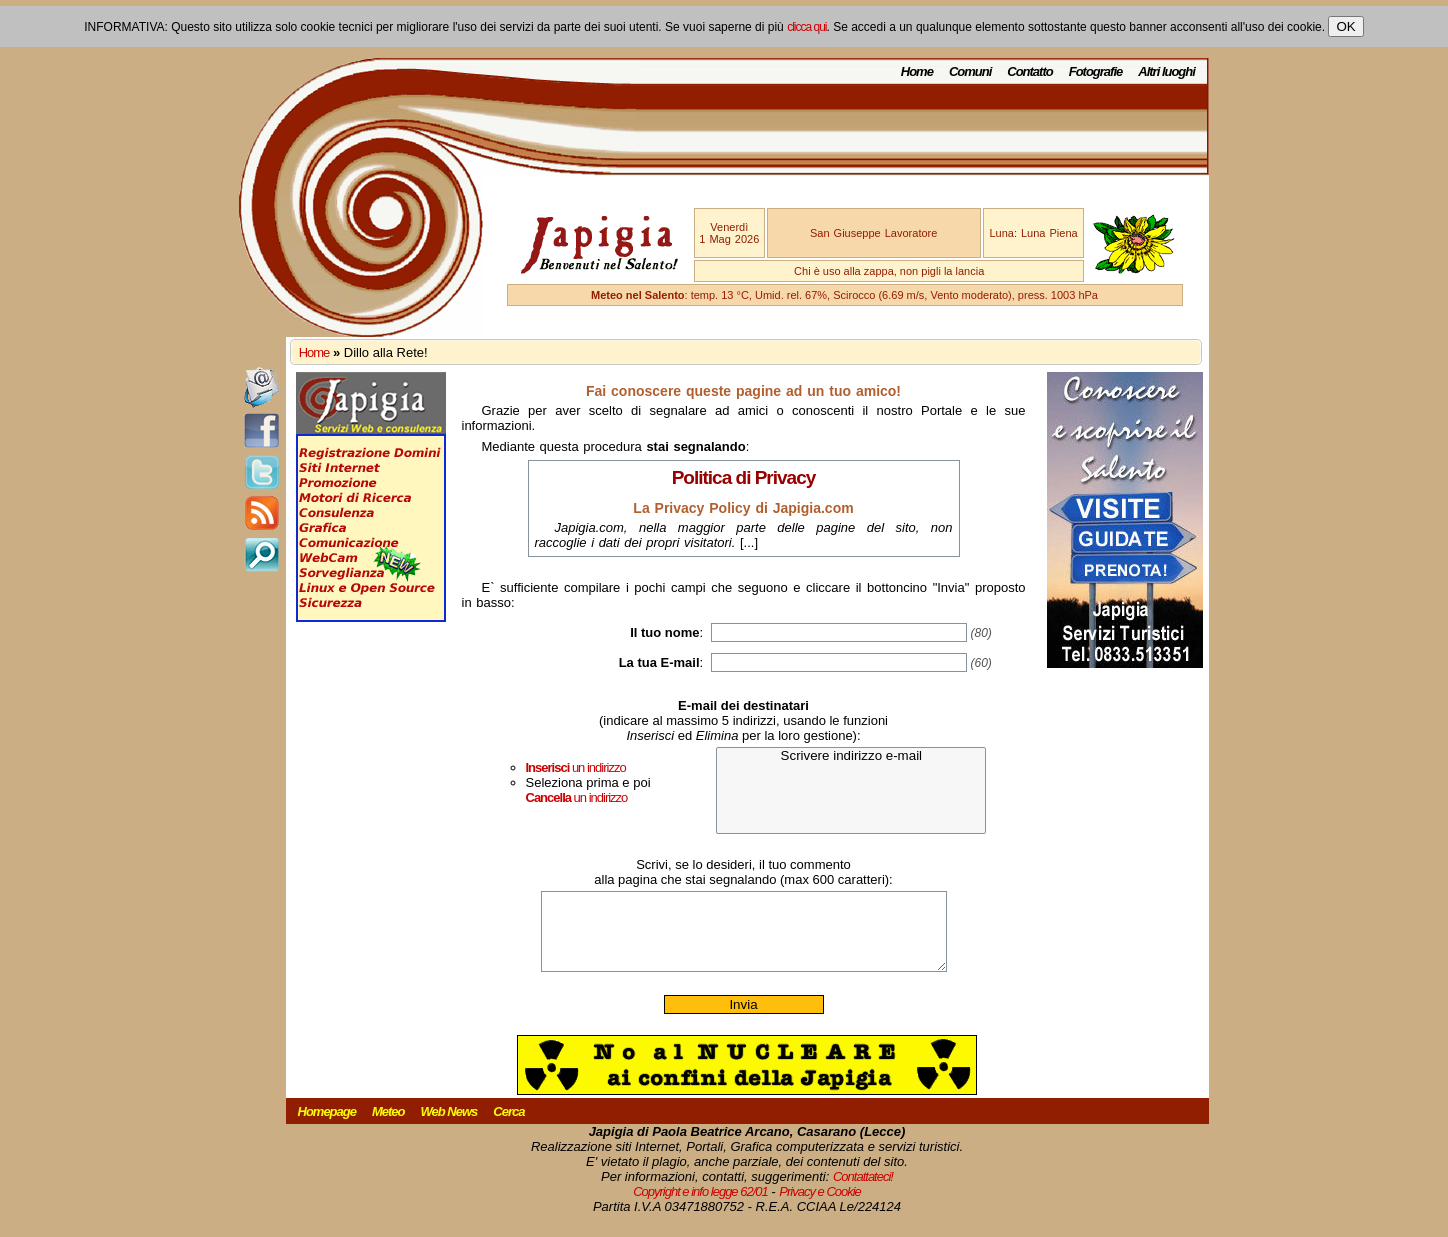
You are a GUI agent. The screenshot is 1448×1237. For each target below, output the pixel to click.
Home (917, 71)
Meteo (388, 1126)
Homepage (327, 1126)
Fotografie (1096, 71)
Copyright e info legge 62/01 (700, 1206)
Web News (449, 1126)
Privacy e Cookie (820, 1206)
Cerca (508, 1126)
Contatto (1029, 71)
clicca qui (806, 27)
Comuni (970, 71)
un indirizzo (576, 767)
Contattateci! (863, 1191)
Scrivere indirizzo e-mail (851, 756)
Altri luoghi (1166, 71)
